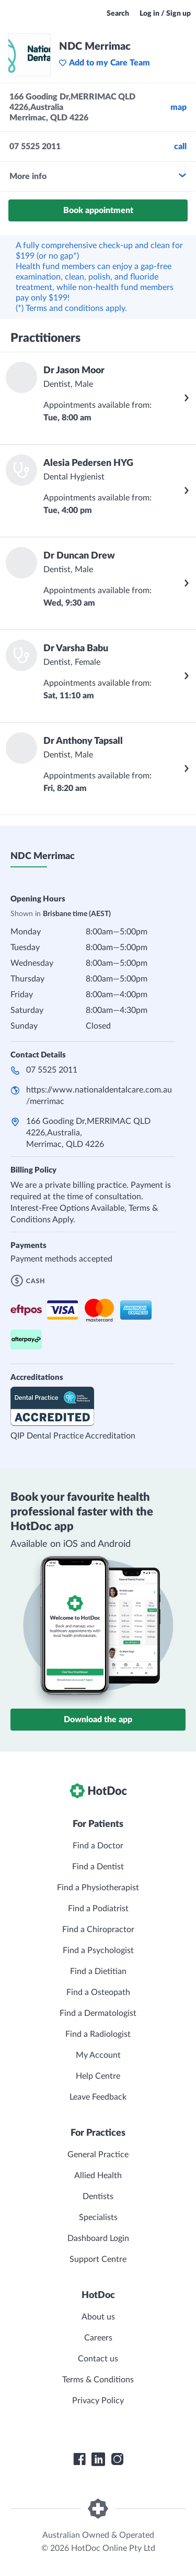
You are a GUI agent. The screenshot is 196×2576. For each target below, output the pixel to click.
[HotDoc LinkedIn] (98, 2459)
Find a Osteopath (98, 1992)
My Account (98, 2055)
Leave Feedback (98, 2097)
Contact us (98, 2359)
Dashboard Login (98, 2238)
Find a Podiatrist (98, 1908)
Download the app (98, 1719)
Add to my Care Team (104, 63)
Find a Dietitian (98, 1971)
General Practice (98, 2154)
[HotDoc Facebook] (79, 2459)
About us (98, 2317)
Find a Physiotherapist (98, 1887)
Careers (98, 2338)
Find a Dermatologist (98, 2013)
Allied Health (98, 2175)
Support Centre (98, 2259)
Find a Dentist (98, 1867)
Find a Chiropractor (98, 1929)
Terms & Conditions (98, 2380)
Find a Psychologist (98, 1950)
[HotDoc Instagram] (117, 2459)
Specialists (98, 2217)
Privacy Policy (98, 2400)
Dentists (98, 2196)
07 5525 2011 (51, 1070)
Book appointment (98, 210)
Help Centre (98, 2076)
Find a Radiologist (98, 2034)
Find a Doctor (98, 1846)
